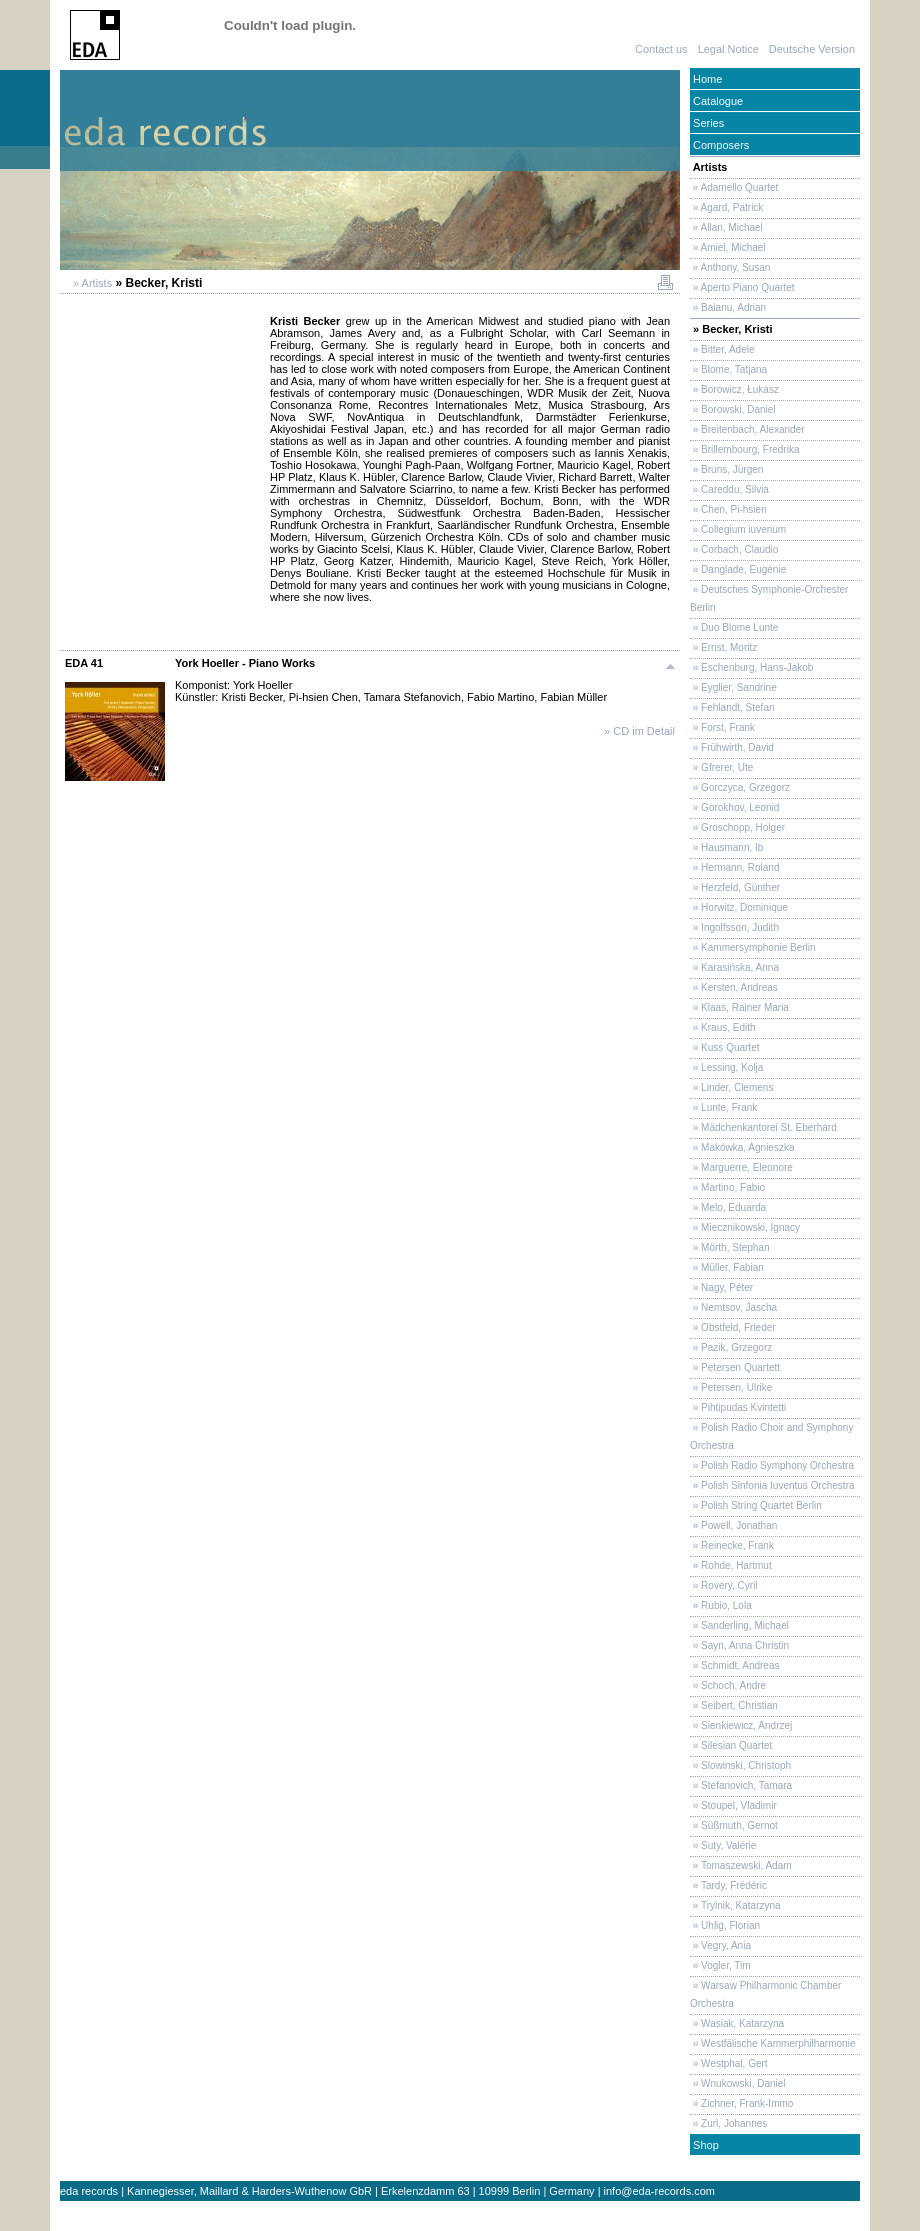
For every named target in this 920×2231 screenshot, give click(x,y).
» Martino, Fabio (727, 1187)
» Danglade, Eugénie (738, 569)
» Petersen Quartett (735, 1367)
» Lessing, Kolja (726, 1067)
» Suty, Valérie (723, 1845)
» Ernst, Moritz (723, 647)
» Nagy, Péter (721, 1287)
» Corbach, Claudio (734, 549)
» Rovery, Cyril (724, 1585)
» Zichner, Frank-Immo (741, 2103)
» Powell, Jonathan (733, 1525)
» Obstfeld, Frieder (733, 1327)
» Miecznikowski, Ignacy (745, 1227)
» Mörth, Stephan (730, 1247)
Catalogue (716, 101)
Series (707, 123)
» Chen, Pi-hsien (728, 509)
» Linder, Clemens (731, 1087)
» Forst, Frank (722, 727)
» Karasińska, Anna (734, 967)
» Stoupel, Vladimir (733, 1805)
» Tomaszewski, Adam (741, 1865)
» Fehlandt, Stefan (732, 707)
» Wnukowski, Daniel (738, 2083)
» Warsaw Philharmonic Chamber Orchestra (765, 1994)
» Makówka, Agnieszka (742, 1147)
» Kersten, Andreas (734, 987)
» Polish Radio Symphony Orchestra (772, 1465)
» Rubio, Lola (721, 1605)
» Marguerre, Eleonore (741, 1167)
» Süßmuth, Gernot (734, 1825)
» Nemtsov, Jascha (733, 1307)
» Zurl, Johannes (728, 2123)
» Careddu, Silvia (729, 489)
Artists (709, 167)
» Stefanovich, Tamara (741, 1785)
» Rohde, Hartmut (731, 1565)
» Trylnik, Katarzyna (735, 1905)
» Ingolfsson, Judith (734, 927)
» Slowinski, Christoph (740, 1765)
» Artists (91, 283)
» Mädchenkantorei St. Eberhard (763, 1127)
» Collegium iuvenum (738, 529)
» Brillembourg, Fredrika (744, 449)
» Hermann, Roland (735, 867)
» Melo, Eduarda (728, 1207)
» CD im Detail (639, 731)
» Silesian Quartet (731, 1745)
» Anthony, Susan (730, 267)
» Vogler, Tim (720, 1965)
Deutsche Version (812, 49)
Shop (704, 2145)
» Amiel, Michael (728, 247)
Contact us (661, 49)
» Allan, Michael (726, 227)
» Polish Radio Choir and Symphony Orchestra (771, 1436)
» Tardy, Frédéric (728, 1885)
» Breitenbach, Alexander (747, 429)
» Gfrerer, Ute (721, 767)
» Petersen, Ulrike (731, 1387)
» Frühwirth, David (732, 747)
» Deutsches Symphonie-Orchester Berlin (769, 598)
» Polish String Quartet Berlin (756, 1505)
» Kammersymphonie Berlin (753, 947)
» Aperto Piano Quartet (742, 287)
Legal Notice (728, 49)
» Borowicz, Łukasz (734, 389)
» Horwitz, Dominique (739, 907)
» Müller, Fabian (727, 1267)
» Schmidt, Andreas (735, 1665)
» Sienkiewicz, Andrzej (741, 1725)
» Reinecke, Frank (732, 1545)
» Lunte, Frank (723, 1107)
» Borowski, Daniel (733, 409)
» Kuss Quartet (724, 1047)
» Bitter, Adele (722, 349)
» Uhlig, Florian (725, 1925)
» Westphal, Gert (729, 2063)
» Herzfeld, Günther (735, 887)
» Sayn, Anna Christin (739, 1645)
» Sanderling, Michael (739, 1625)
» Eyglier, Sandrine (733, 687)
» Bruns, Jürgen (726, 469)
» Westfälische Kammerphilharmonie (772, 2043)
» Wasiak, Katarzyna (737, 2023)
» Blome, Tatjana (728, 369)
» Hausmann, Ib (726, 847)
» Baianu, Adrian (728, 307)
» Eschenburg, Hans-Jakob (751, 667)
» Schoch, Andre (728, 1685)
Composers (719, 145)
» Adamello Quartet (734, 187)
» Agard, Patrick (726, 207)
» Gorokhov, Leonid (734, 807)
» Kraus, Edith (723, 1027)
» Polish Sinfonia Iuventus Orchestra (772, 1485)
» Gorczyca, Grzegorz (740, 787)
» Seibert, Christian (734, 1705)
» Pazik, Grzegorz (731, 1347)
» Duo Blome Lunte (734, 627)
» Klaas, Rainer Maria (739, 1007)
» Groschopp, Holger (737, 827)
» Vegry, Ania (720, 1945)
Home (706, 79)
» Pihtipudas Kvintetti (738, 1407)
